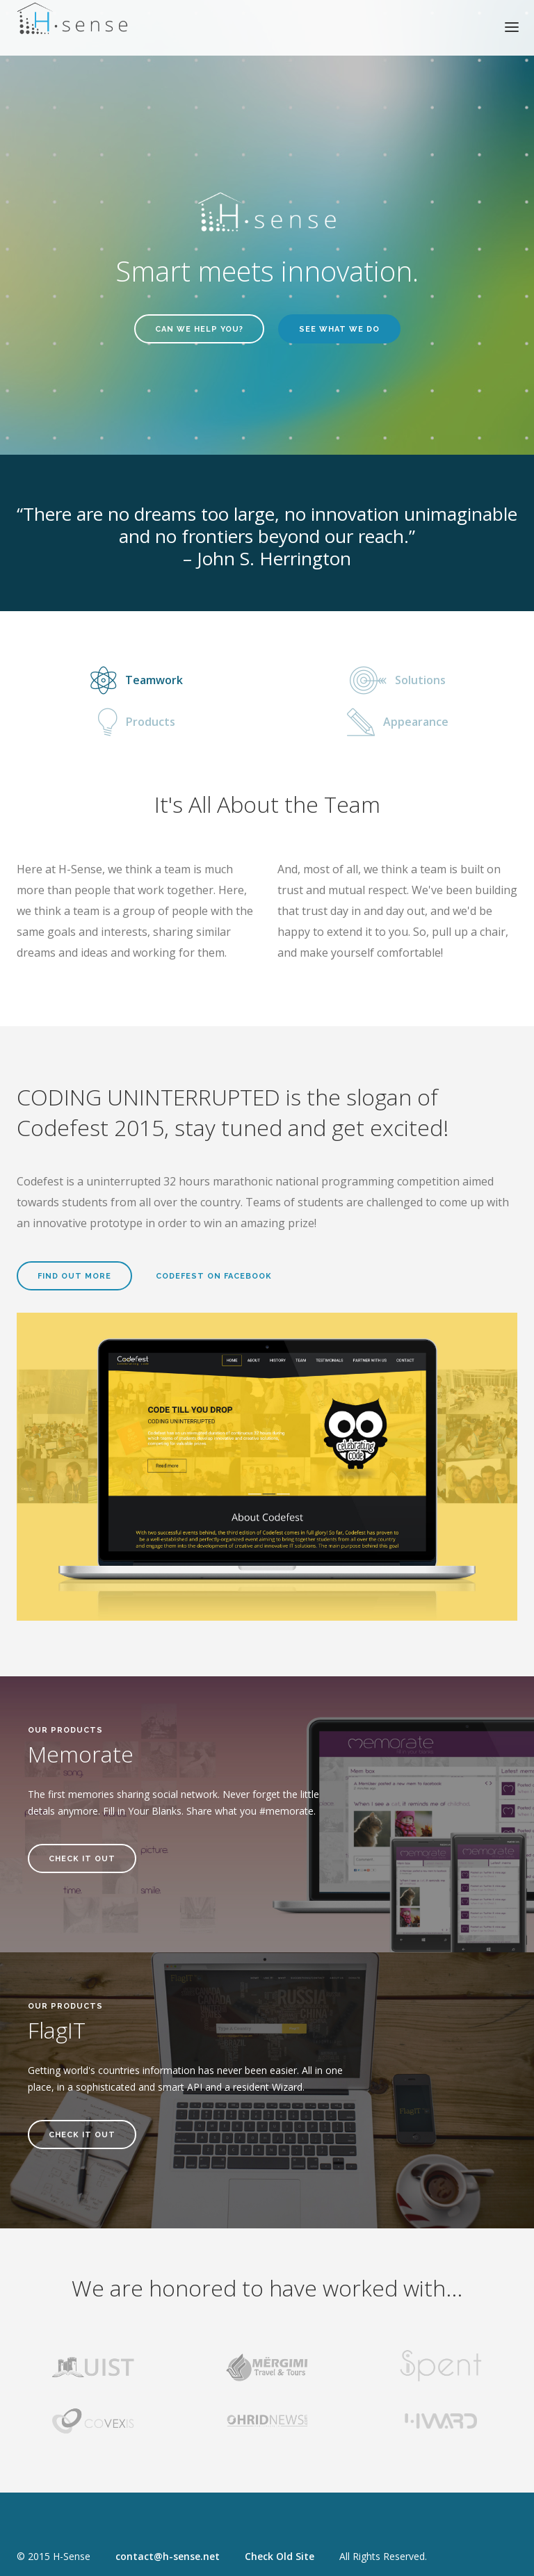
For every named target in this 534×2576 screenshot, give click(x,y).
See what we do (339, 329)
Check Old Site (279, 2556)
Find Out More (74, 1276)
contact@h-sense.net (167, 2556)
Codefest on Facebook (214, 1276)
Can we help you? (199, 329)
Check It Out (82, 1858)
